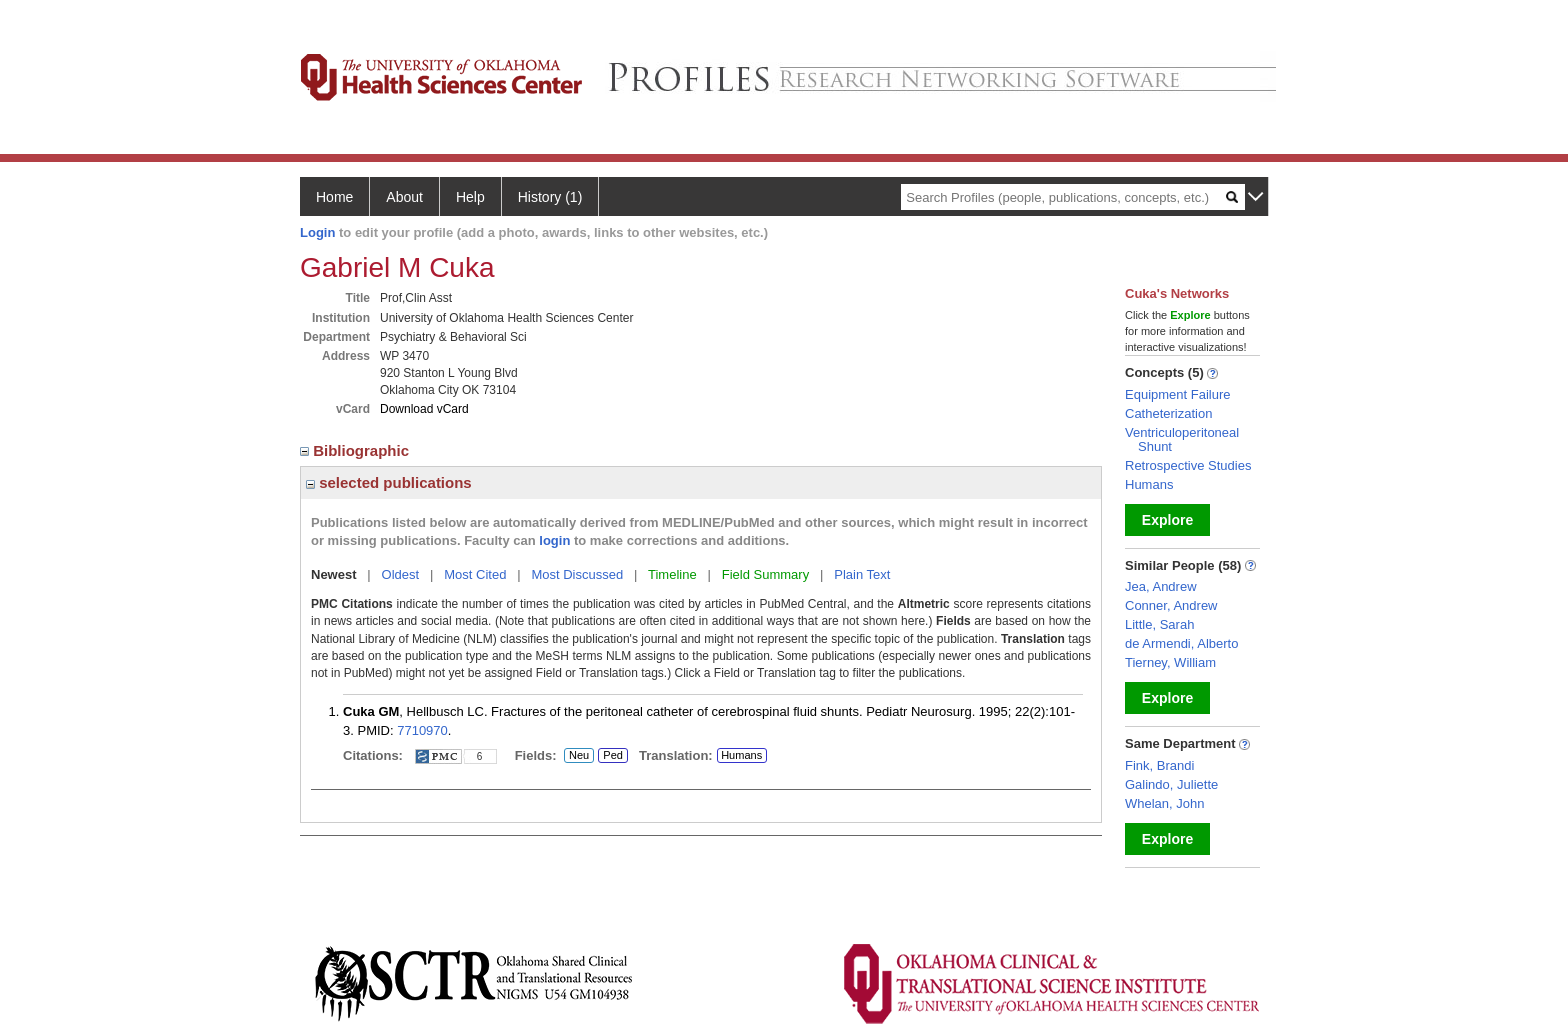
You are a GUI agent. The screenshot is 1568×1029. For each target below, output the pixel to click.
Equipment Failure (1178, 394)
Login (317, 232)
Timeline (672, 574)
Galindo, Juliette (1171, 784)
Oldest (401, 574)
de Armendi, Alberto (1181, 643)
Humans (741, 755)
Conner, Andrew (1171, 605)
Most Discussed (577, 574)
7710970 (422, 730)
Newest (334, 574)
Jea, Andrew (1161, 586)
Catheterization (1168, 413)
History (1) (550, 197)
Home (334, 197)
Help (470, 197)
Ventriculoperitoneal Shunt (1182, 439)
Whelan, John (1165, 803)
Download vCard (424, 409)
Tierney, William (1170, 662)
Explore (1167, 520)
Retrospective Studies (1188, 465)
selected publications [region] (389, 482)
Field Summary (765, 574)
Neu (579, 756)
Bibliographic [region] (356, 450)
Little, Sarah (1159, 624)
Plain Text (862, 574)
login (554, 540)
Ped (610, 756)
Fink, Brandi (1159, 765)
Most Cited (475, 574)
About (404, 197)
